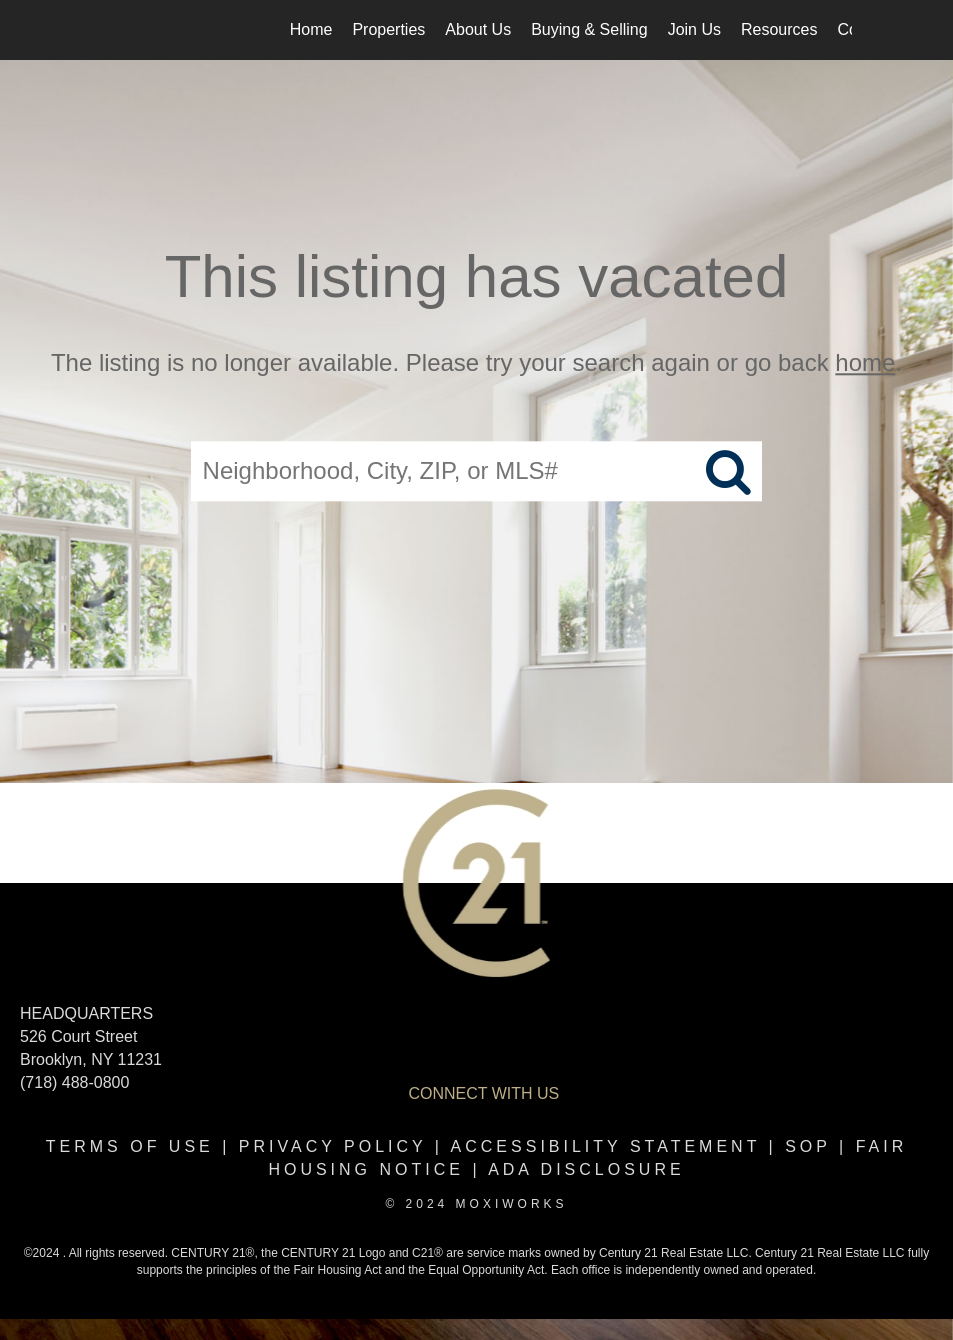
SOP (808, 1146)
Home (311, 29)
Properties (388, 29)
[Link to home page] (112, 30)
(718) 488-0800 (74, 1082)
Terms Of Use (130, 1146)
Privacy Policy (333, 1146)
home (865, 362)
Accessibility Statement (606, 1146)
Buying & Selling (589, 29)
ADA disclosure (586, 1169)
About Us (478, 29)
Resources (779, 29)
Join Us (694, 29)
